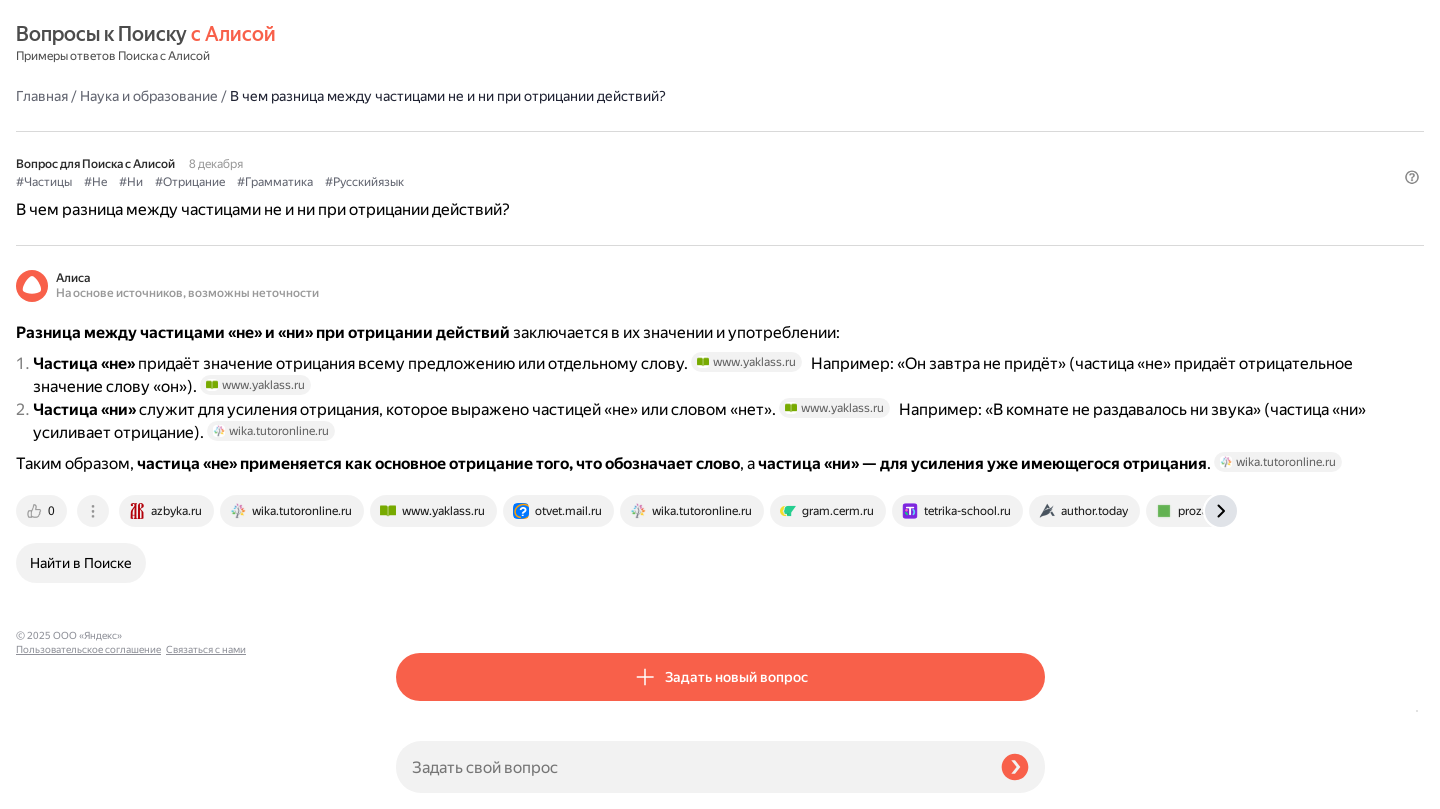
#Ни (511, 151)
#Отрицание (570, 151)
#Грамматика (655, 151)
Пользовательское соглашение (88, 771)
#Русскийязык (744, 151)
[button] (1033, 184)
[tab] (423, 603)
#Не (475, 151)
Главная (422, 44)
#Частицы (424, 151)
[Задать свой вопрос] (690, 767)
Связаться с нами (56, 785)
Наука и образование (529, 44)
